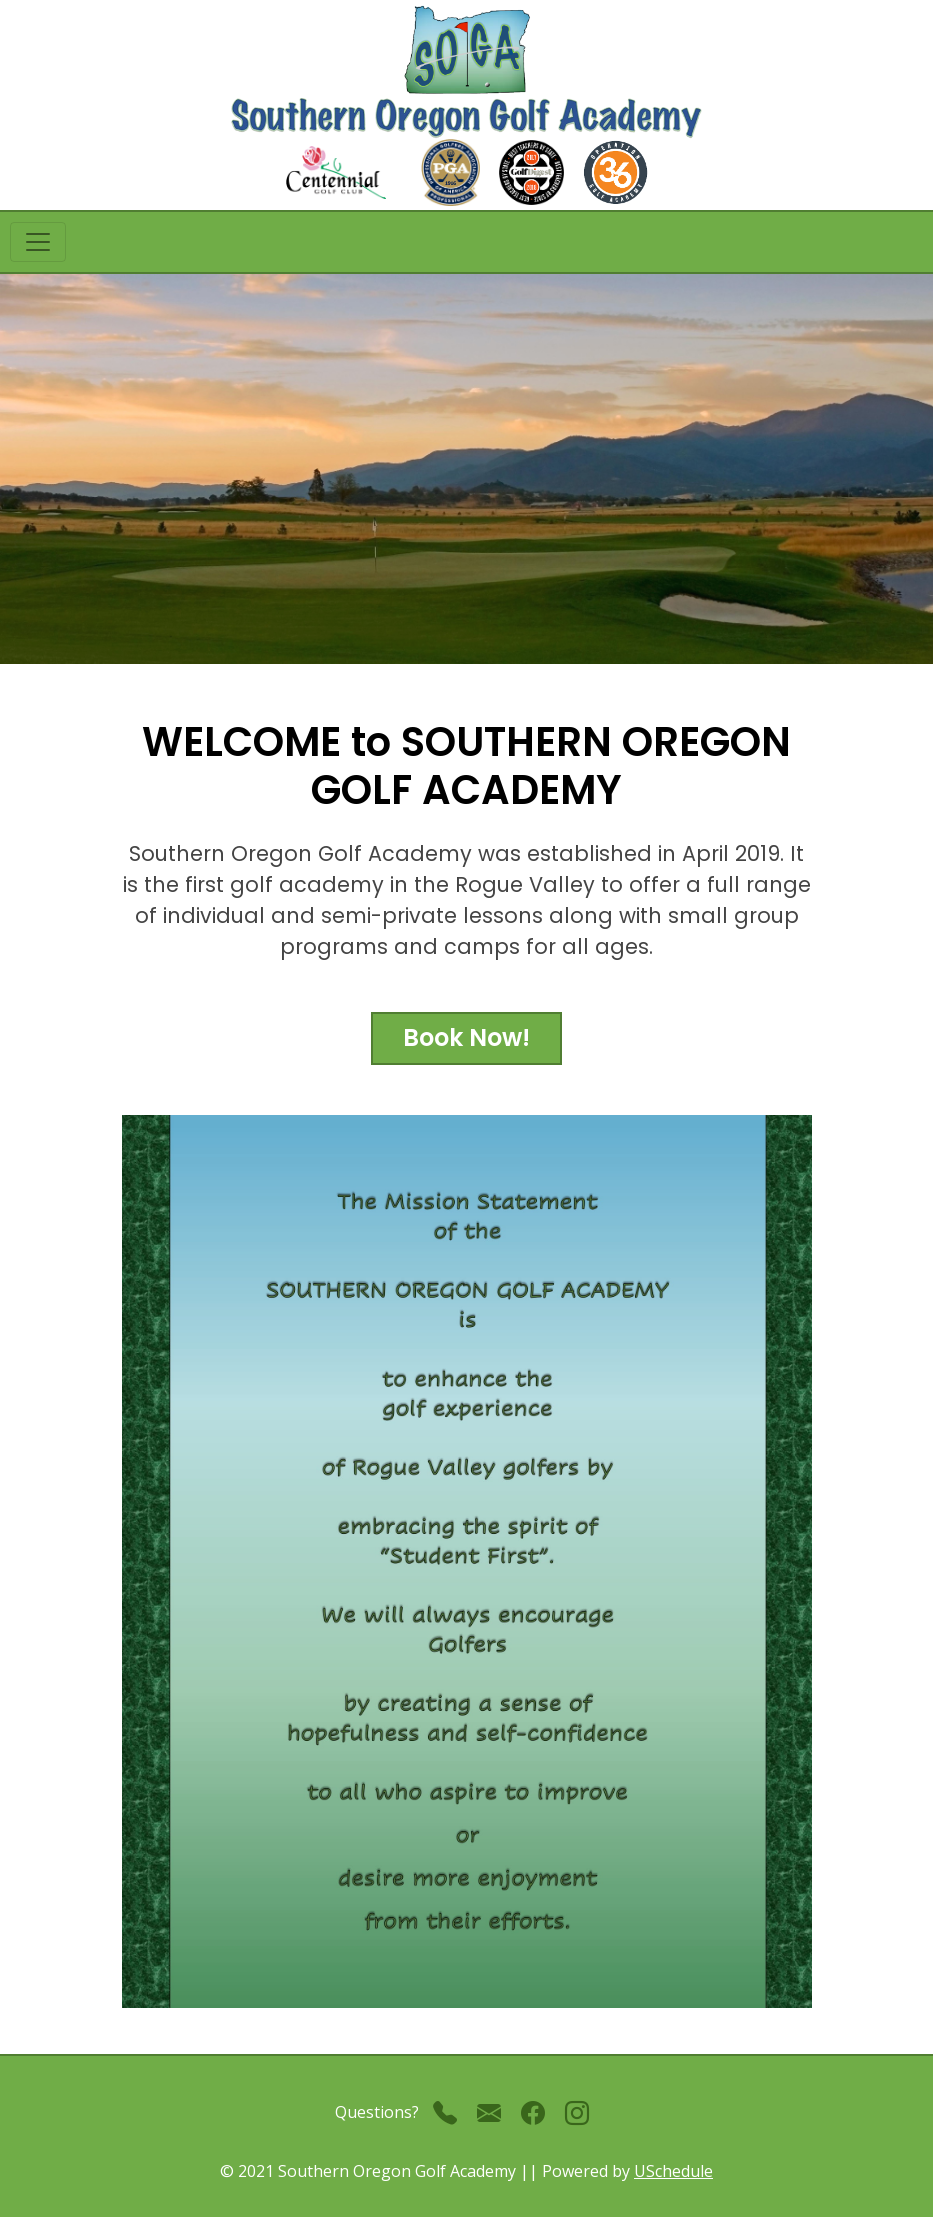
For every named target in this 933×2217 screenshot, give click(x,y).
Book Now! (466, 1037)
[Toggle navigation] (38, 242)
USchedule (673, 2171)
